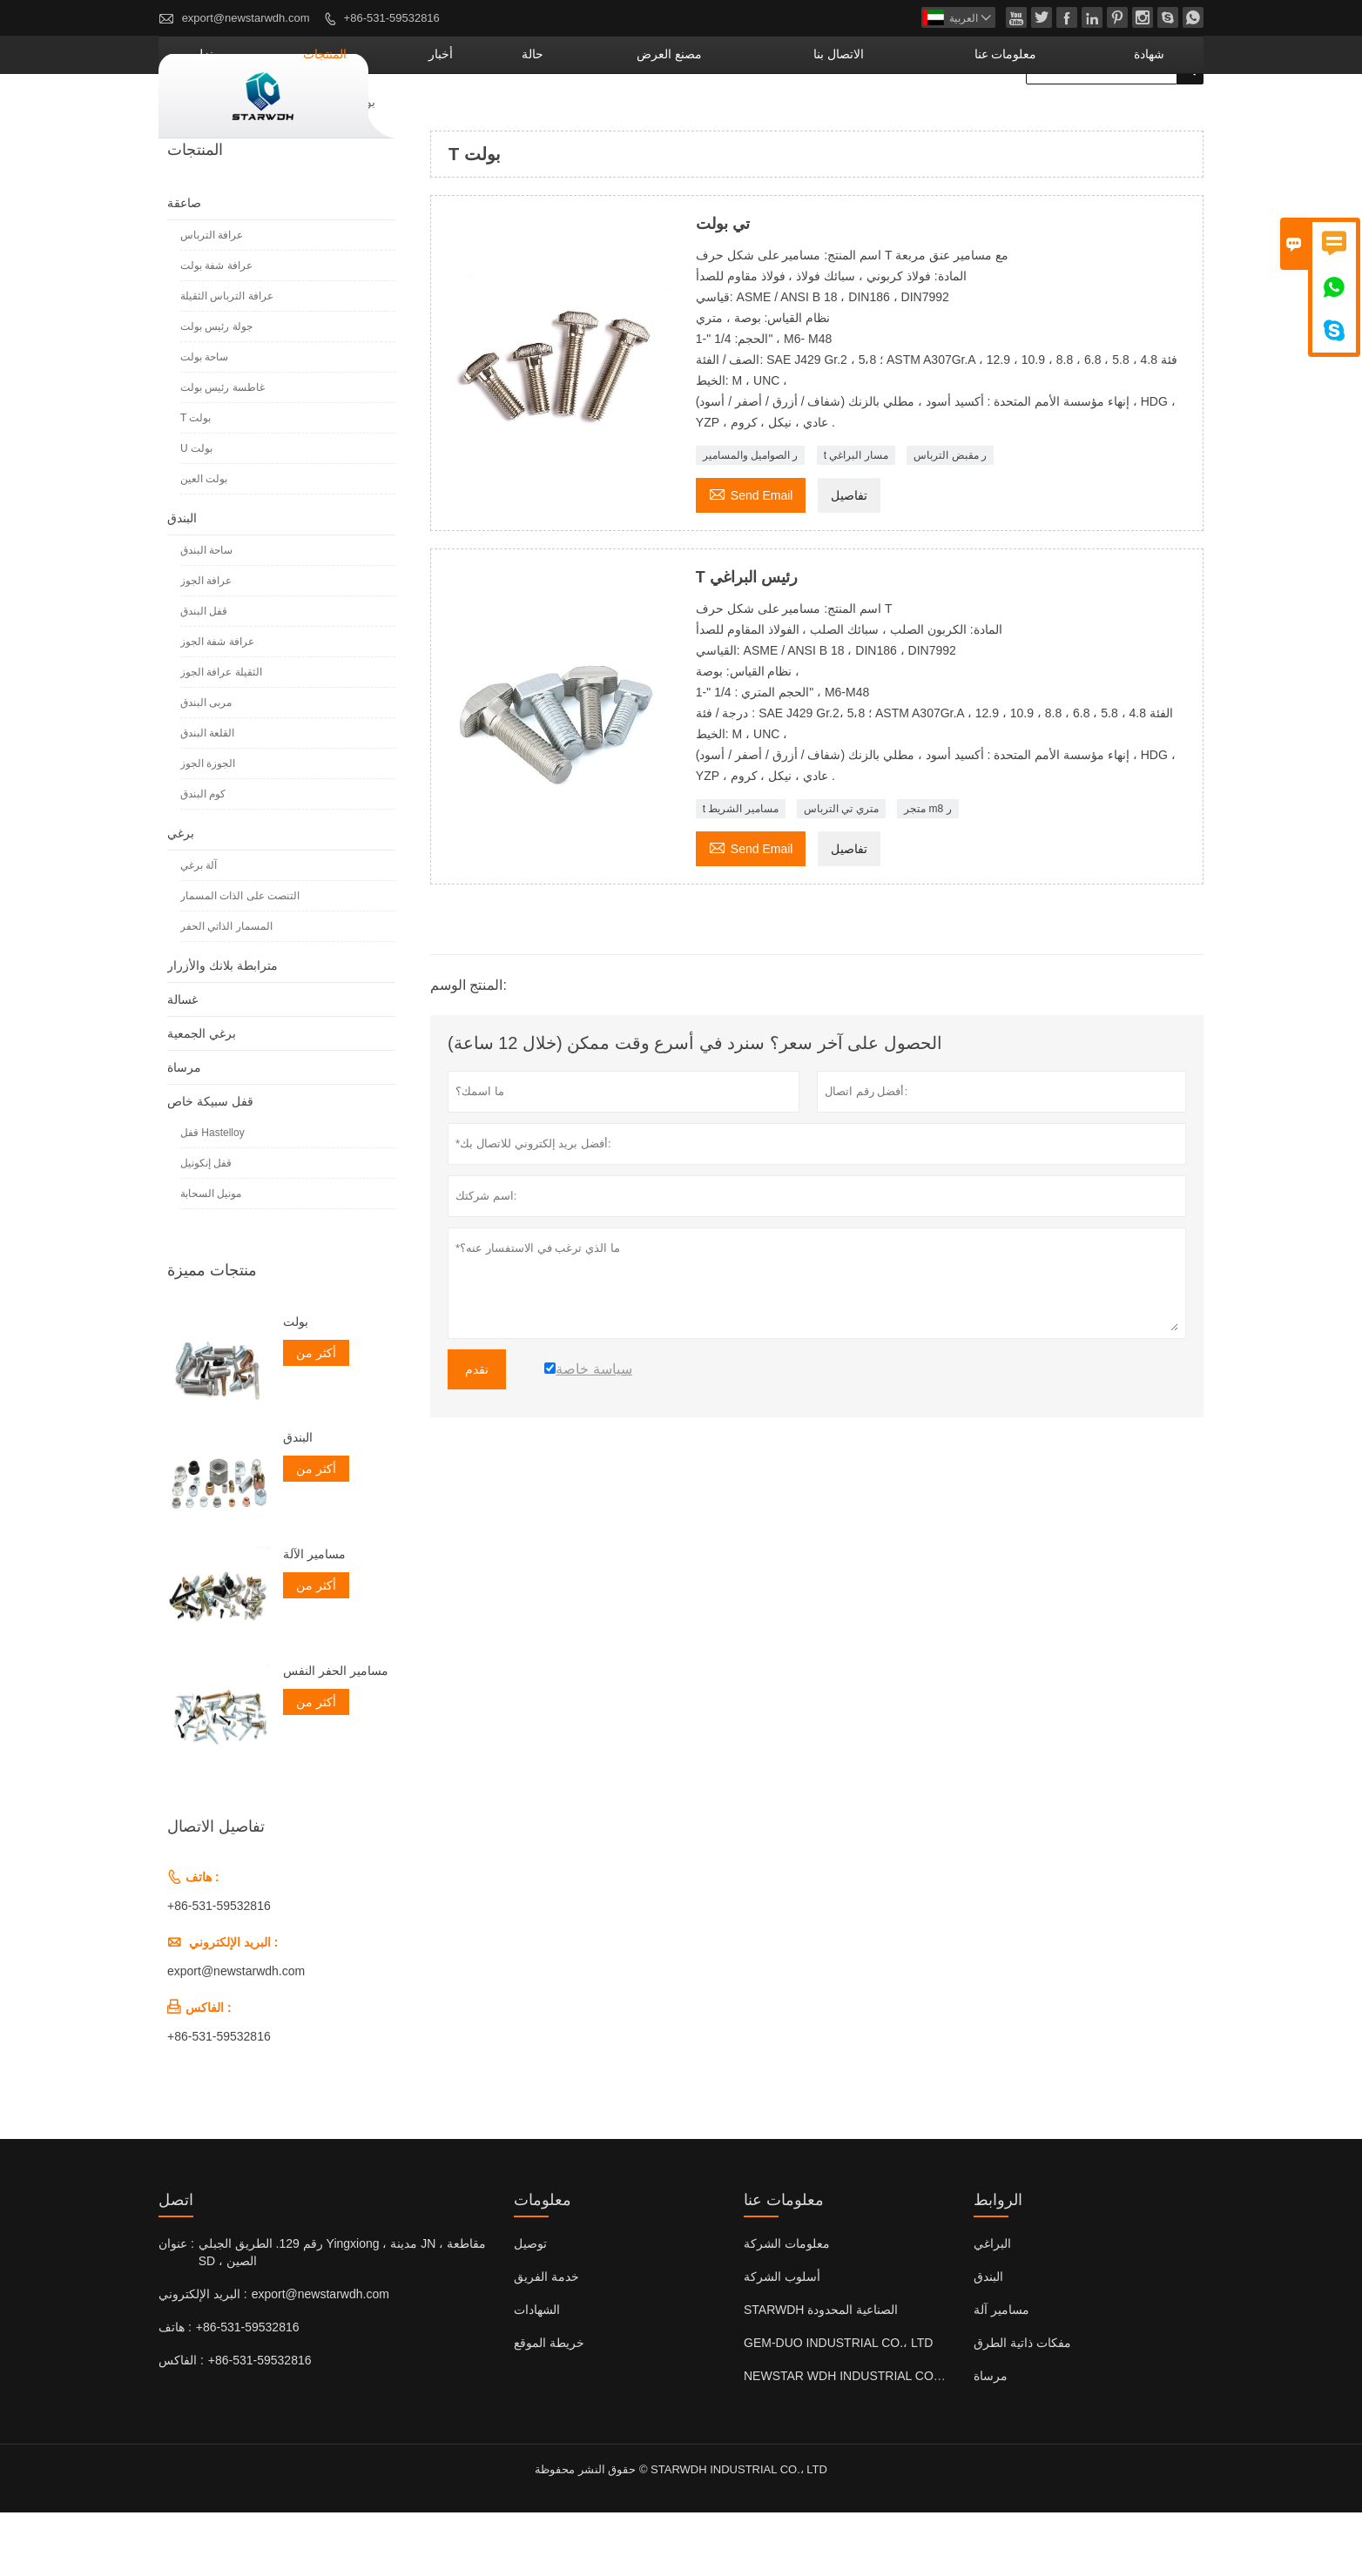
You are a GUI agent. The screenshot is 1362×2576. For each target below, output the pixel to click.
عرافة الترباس (211, 299)
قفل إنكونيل (206, 1227)
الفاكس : (181, 2424)
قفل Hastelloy (212, 1196)
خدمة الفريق (546, 2340)
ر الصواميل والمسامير (751, 519)
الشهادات (537, 2373)
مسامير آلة (1001, 2373)
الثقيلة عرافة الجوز (221, 736)
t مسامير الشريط (741, 872)
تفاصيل (849, 559)
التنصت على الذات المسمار (240, 959)
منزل (447, 117)
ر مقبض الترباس (950, 519)
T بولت (195, 481)
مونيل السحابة (210, 1257)
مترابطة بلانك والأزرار (222, 1029)
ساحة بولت (204, 420)
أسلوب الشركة (782, 2340)
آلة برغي (198, 929)
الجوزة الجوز (207, 827)
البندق (182, 582)
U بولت (196, 512)
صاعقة (301, 165)
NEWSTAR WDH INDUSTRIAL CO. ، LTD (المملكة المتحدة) (903, 2439)
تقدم (477, 1433)
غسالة (182, 1063)
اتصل (175, 2263)
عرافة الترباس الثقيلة (226, 359)
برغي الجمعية (201, 1097)
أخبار (624, 117)
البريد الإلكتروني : (202, 2357)
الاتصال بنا (926, 117)
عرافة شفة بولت (216, 329)
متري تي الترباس (841, 872)
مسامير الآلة (314, 1617)
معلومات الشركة (787, 2307)
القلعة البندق (207, 796)
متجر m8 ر (927, 872)
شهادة (1162, 117)
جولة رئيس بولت (216, 390)
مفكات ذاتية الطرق (1022, 2406)
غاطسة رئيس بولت (222, 451)
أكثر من (316, 1416)
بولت (295, 1385)
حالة (694, 117)
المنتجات (536, 117)
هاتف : (175, 2391)
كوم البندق (203, 857)
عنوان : (176, 2307)
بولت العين (203, 542)
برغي (180, 897)
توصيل (530, 2307)
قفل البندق (203, 675)
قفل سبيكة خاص (210, 1165)
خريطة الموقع (549, 2406)
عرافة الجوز (206, 644)
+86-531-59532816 (392, 17)
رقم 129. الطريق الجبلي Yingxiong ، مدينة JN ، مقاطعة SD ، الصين (342, 2315)
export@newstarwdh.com (246, 17)
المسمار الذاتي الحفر (226, 990)
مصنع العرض (797, 117)
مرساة (184, 1131)
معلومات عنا (1053, 117)
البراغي (992, 2307)
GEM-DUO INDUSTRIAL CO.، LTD (838, 2406)
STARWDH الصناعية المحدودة (821, 2373)
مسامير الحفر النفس (335, 1734)
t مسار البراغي (856, 519)
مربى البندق (206, 766)
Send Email (751, 557)
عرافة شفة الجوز (217, 705)
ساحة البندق (206, 614)
